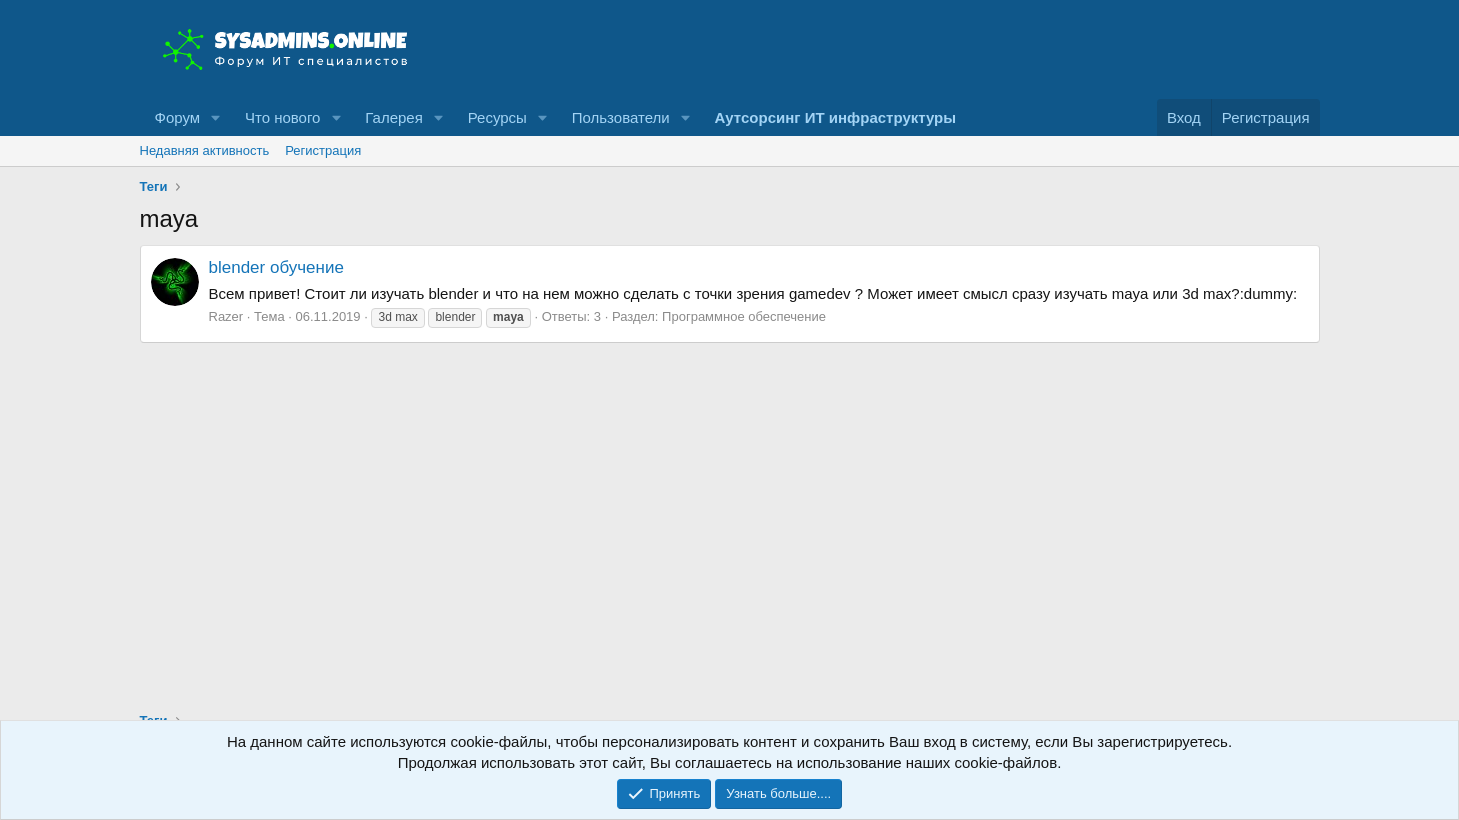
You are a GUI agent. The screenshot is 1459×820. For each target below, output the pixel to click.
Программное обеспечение (744, 316)
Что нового (282, 117)
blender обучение (276, 267)
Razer (226, 316)
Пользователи (621, 117)
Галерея (394, 117)
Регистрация (323, 150)
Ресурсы (497, 117)
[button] (216, 117)
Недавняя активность (205, 150)
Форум (178, 117)
